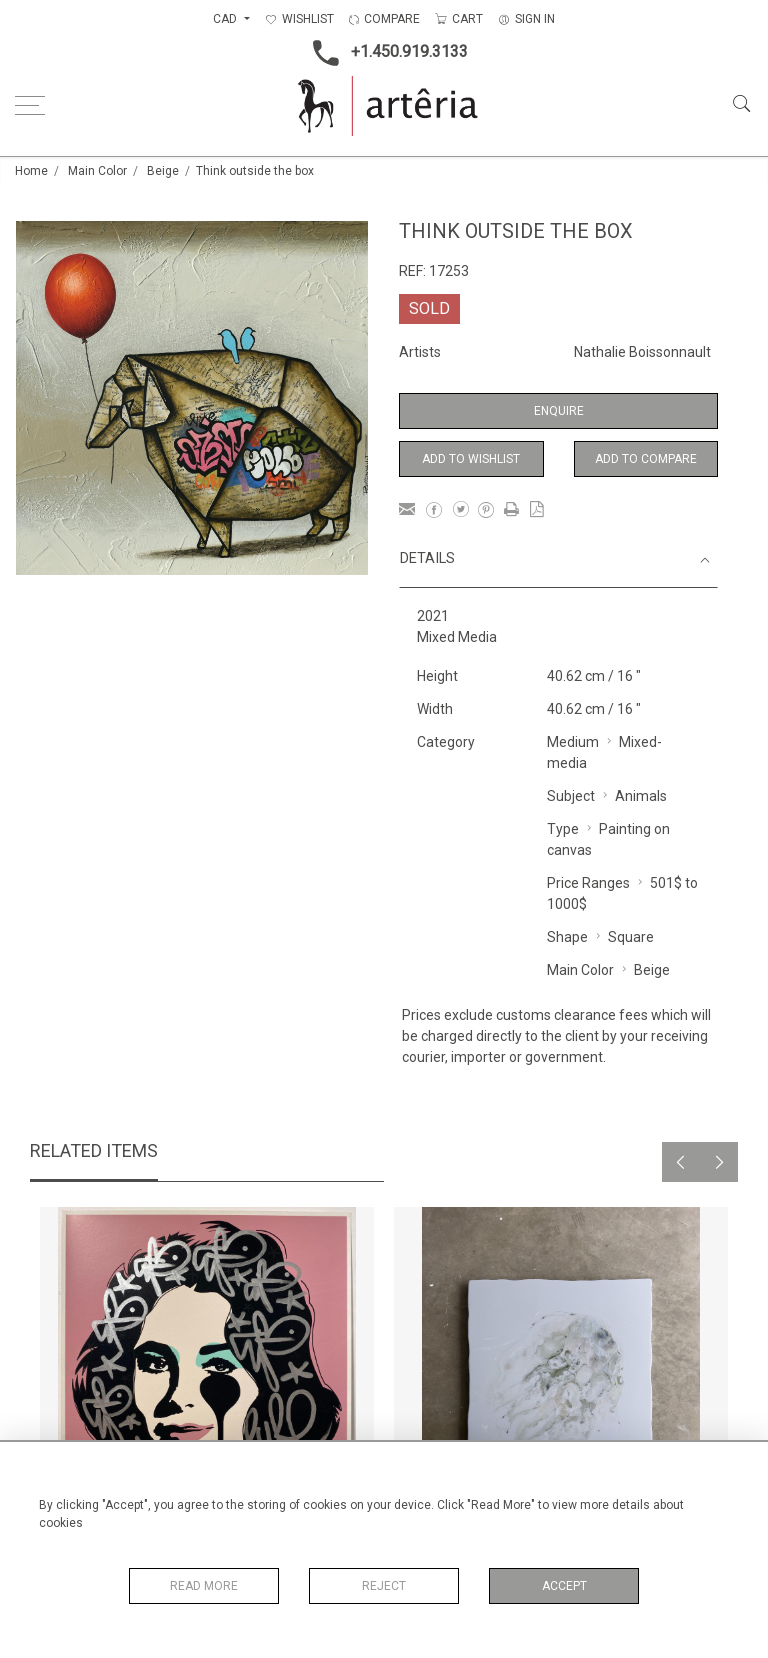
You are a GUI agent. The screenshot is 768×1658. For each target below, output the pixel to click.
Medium (573, 742)
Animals (641, 796)
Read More (204, 1586)
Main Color (97, 171)
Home (31, 171)
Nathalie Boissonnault (642, 352)
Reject (384, 1586)
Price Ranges (588, 883)
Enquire (559, 411)
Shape (567, 937)
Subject (571, 796)
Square (631, 937)
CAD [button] (226, 19)
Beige (163, 171)
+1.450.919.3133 (384, 53)
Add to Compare (646, 459)
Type (563, 829)
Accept (564, 1586)
